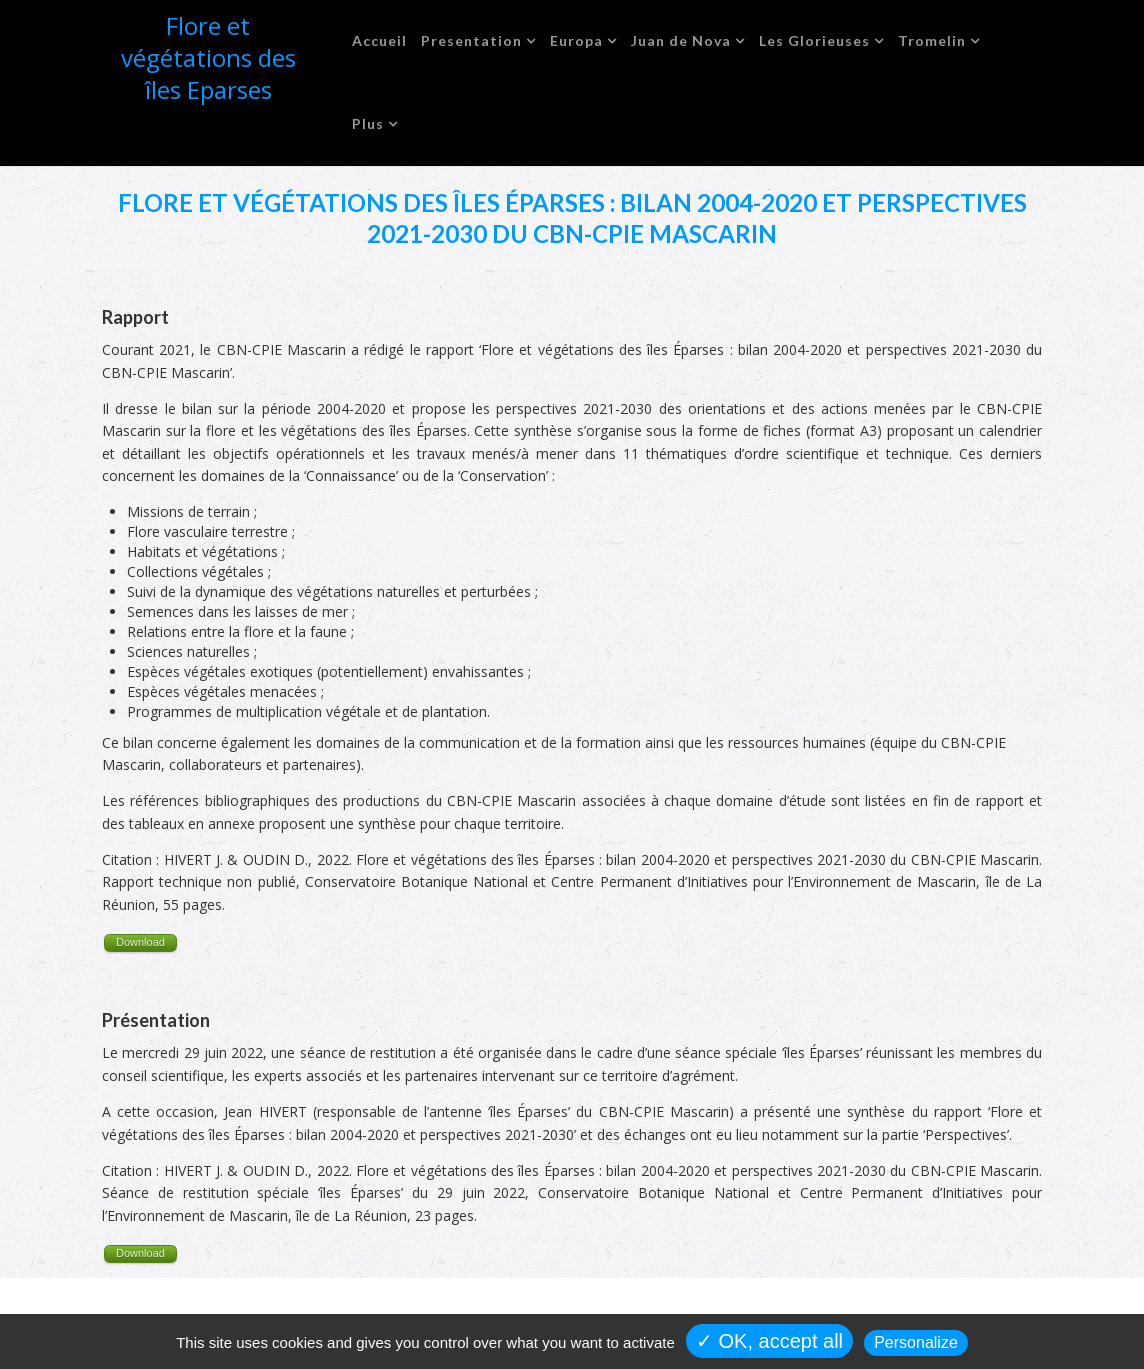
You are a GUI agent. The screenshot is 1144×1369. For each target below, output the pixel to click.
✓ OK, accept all (769, 1341)
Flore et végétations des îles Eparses (208, 57)
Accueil (379, 40)
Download (140, 942)
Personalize (916, 1342)
